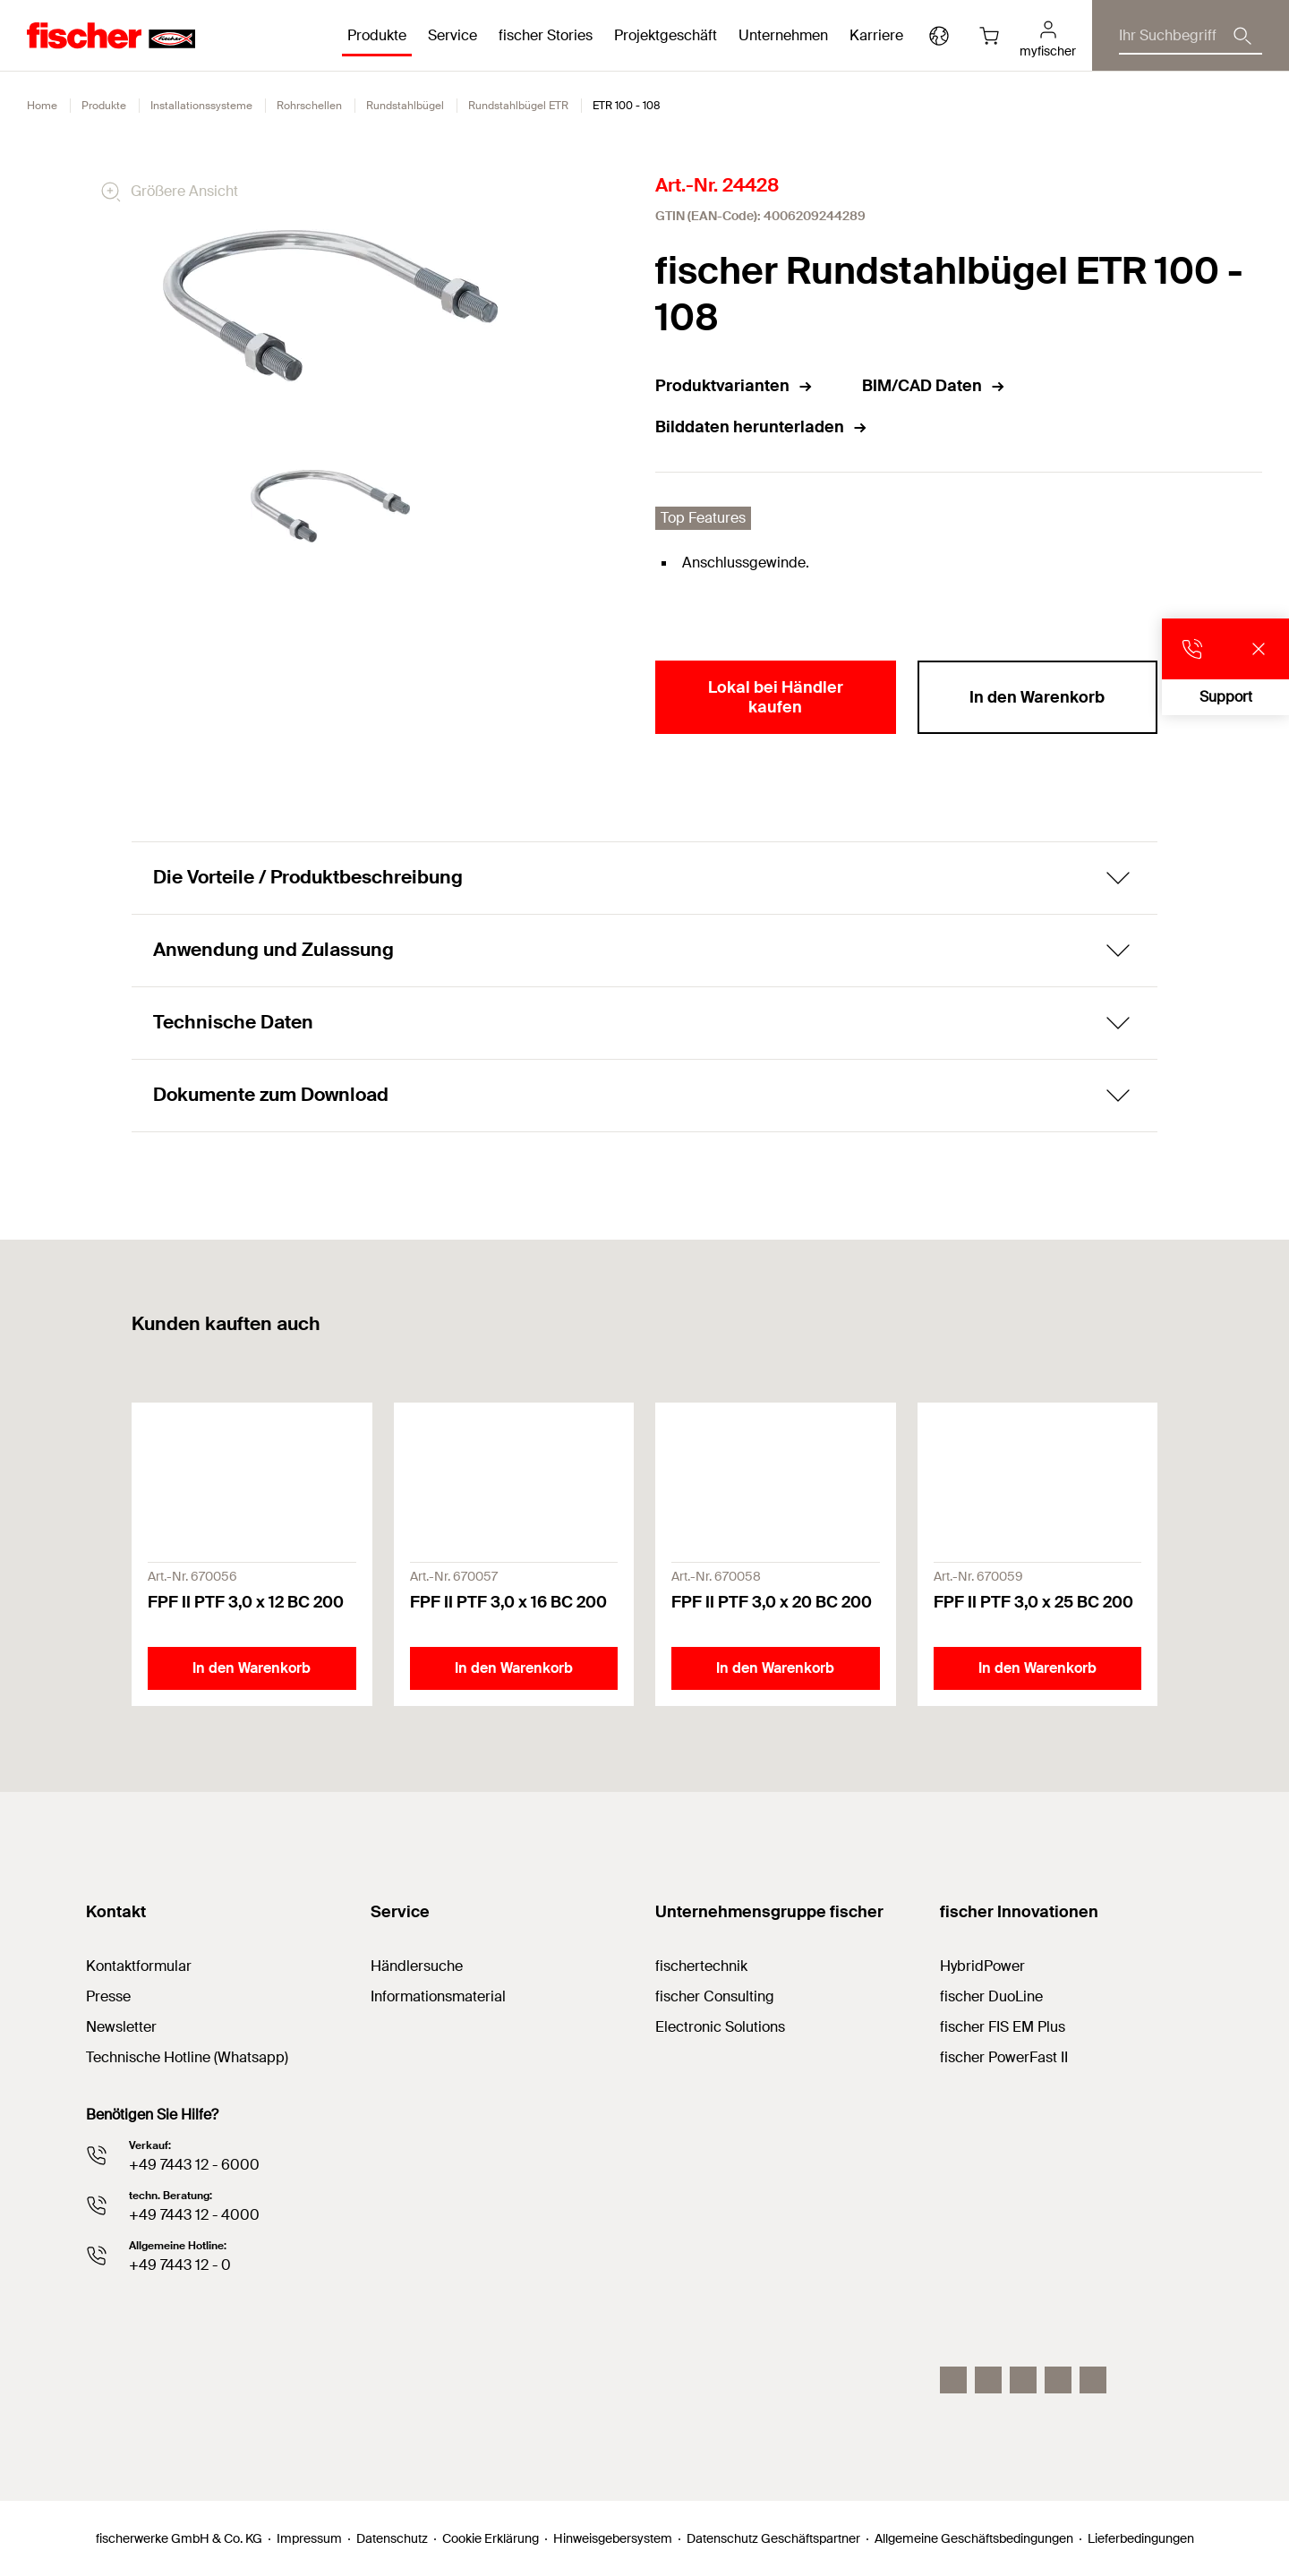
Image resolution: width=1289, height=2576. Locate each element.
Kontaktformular (139, 1966)
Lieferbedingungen (1141, 2538)
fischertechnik (701, 1966)
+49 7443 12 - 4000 (194, 2214)
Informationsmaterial (438, 1996)
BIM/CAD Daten (934, 385)
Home (42, 105)
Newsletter (121, 2026)
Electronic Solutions (720, 2026)
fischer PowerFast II (1004, 2057)
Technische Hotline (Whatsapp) (187, 2057)
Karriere (876, 35)
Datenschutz (392, 2538)
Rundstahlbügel (405, 105)
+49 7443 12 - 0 (180, 2265)
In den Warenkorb (1037, 697)
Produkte (103, 105)
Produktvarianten (734, 385)
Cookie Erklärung (490, 2538)
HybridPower (982, 1966)
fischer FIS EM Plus (1002, 2026)
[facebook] (1058, 2380)
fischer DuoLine (991, 1996)
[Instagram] (953, 2380)
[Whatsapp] (1093, 2380)
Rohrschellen (309, 105)
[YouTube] (1023, 2380)
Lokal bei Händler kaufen (775, 697)
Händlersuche (417, 1966)
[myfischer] (1048, 36)
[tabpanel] (330, 506)
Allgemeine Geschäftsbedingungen (974, 2538)
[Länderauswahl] (939, 35)
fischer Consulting (714, 1996)
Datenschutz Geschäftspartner (773, 2538)
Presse (108, 1996)
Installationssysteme (201, 105)
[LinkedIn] (988, 2380)
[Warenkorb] (989, 35)
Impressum (309, 2538)
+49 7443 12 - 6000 (194, 2164)
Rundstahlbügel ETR (518, 105)
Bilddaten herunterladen (761, 426)
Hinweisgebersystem (612, 2538)
